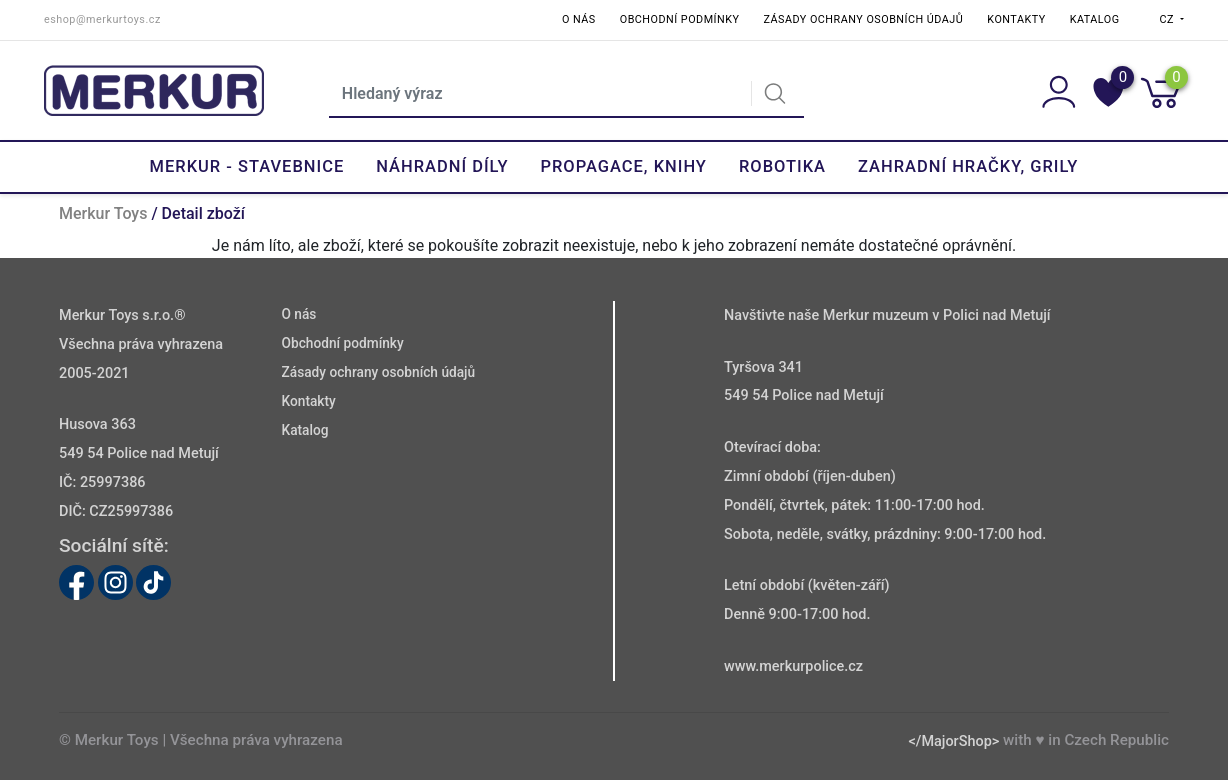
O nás (579, 19)
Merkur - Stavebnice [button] (247, 166)
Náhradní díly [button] (442, 166)
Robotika (782, 166)
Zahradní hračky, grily (968, 166)
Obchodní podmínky (680, 19)
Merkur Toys (103, 213)
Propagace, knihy (623, 166)
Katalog (1095, 19)
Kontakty (1016, 19)
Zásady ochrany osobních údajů (863, 19)
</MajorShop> (953, 740)
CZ (1169, 19)
